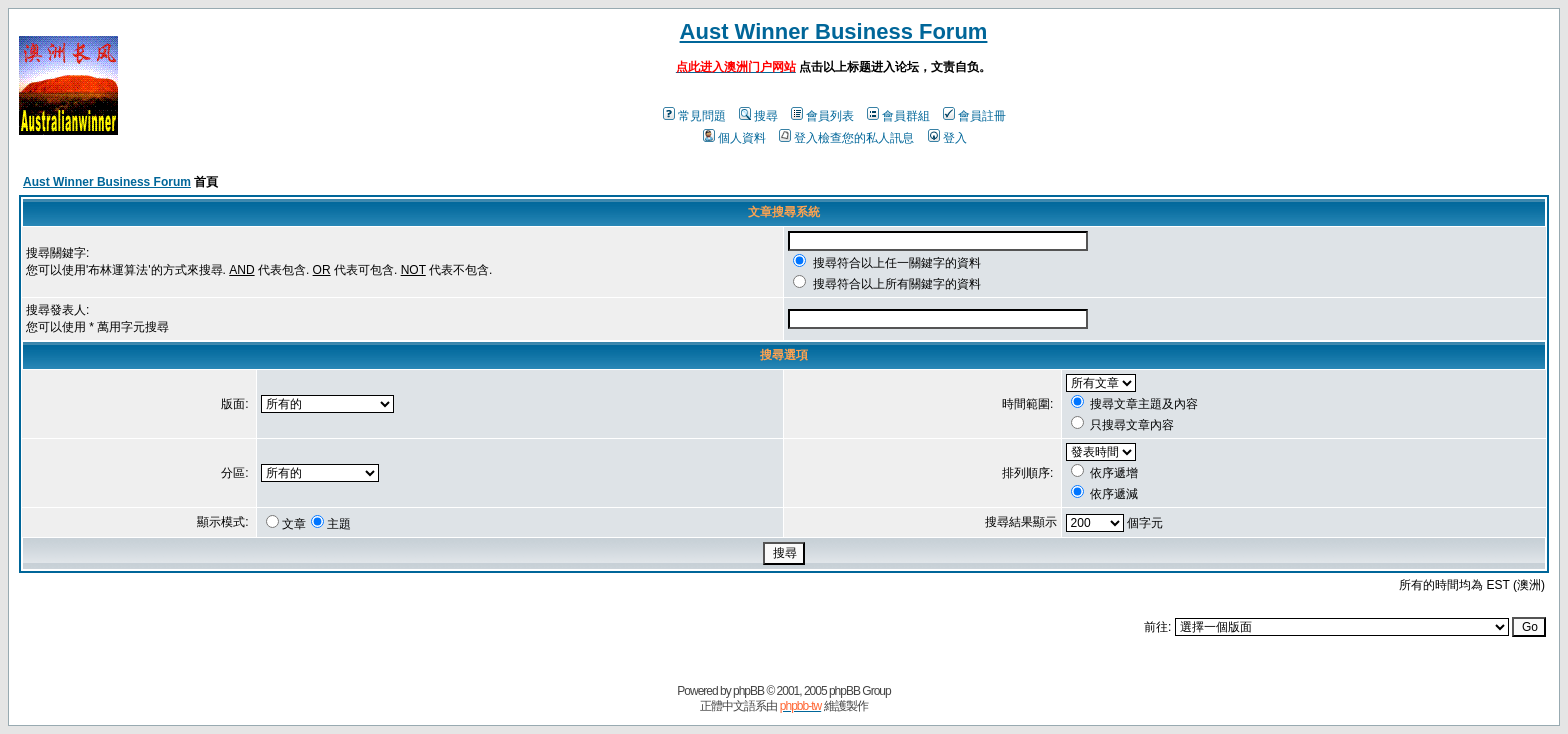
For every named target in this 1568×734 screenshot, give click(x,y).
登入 (947, 138)
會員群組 (898, 116)
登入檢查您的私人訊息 (846, 138)
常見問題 (694, 116)
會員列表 (822, 116)
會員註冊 (974, 116)
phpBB (748, 691)
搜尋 (758, 116)
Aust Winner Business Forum (834, 31)
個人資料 (734, 138)
